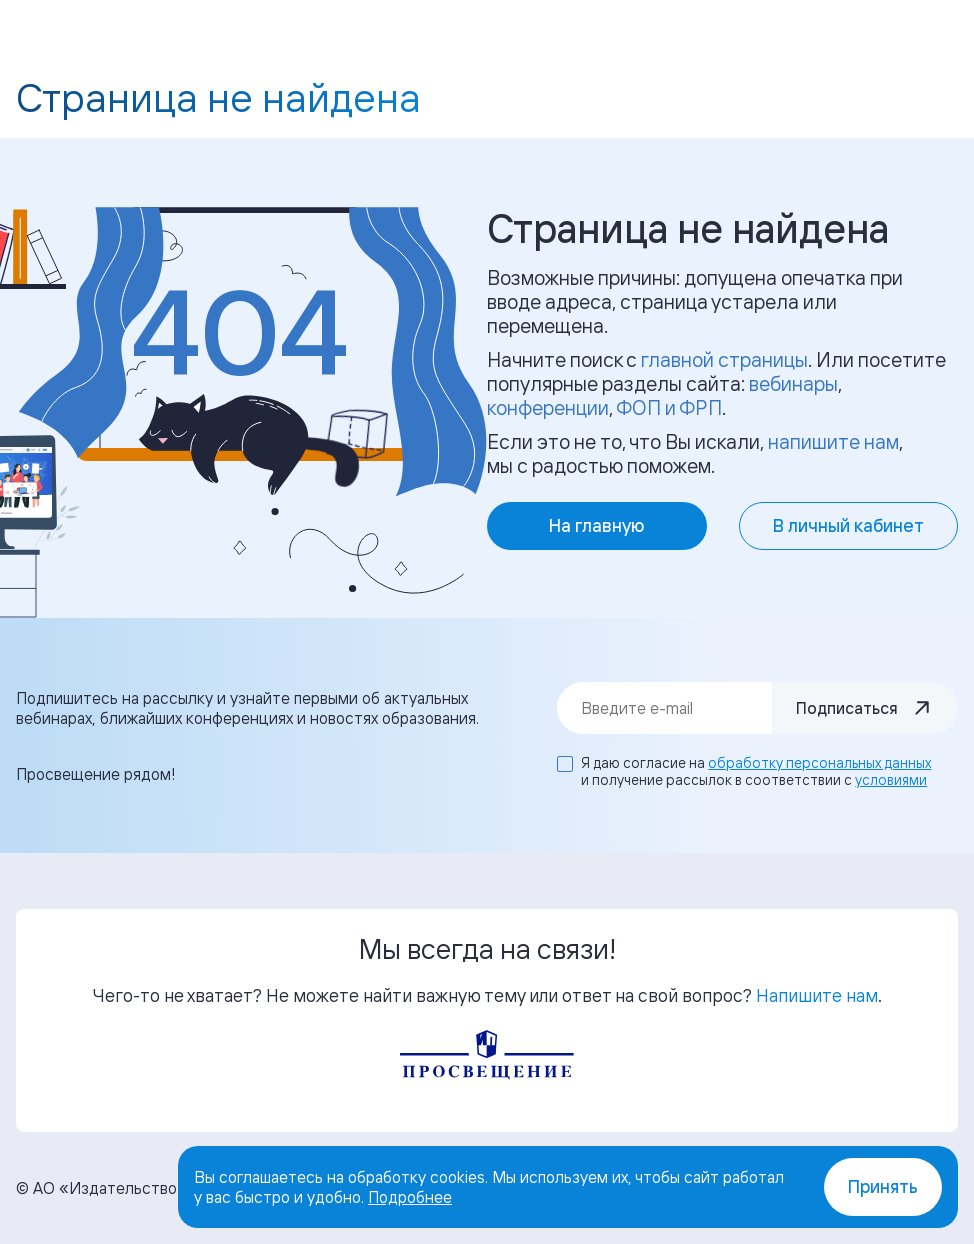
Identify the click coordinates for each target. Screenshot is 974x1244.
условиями (891, 779)
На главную (596, 525)
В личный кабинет (848, 525)
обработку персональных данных (819, 762)
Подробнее (410, 1197)
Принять (883, 1186)
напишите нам (833, 441)
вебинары (793, 383)
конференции (548, 407)
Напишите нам (817, 995)
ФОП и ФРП (669, 407)
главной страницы (724, 359)
